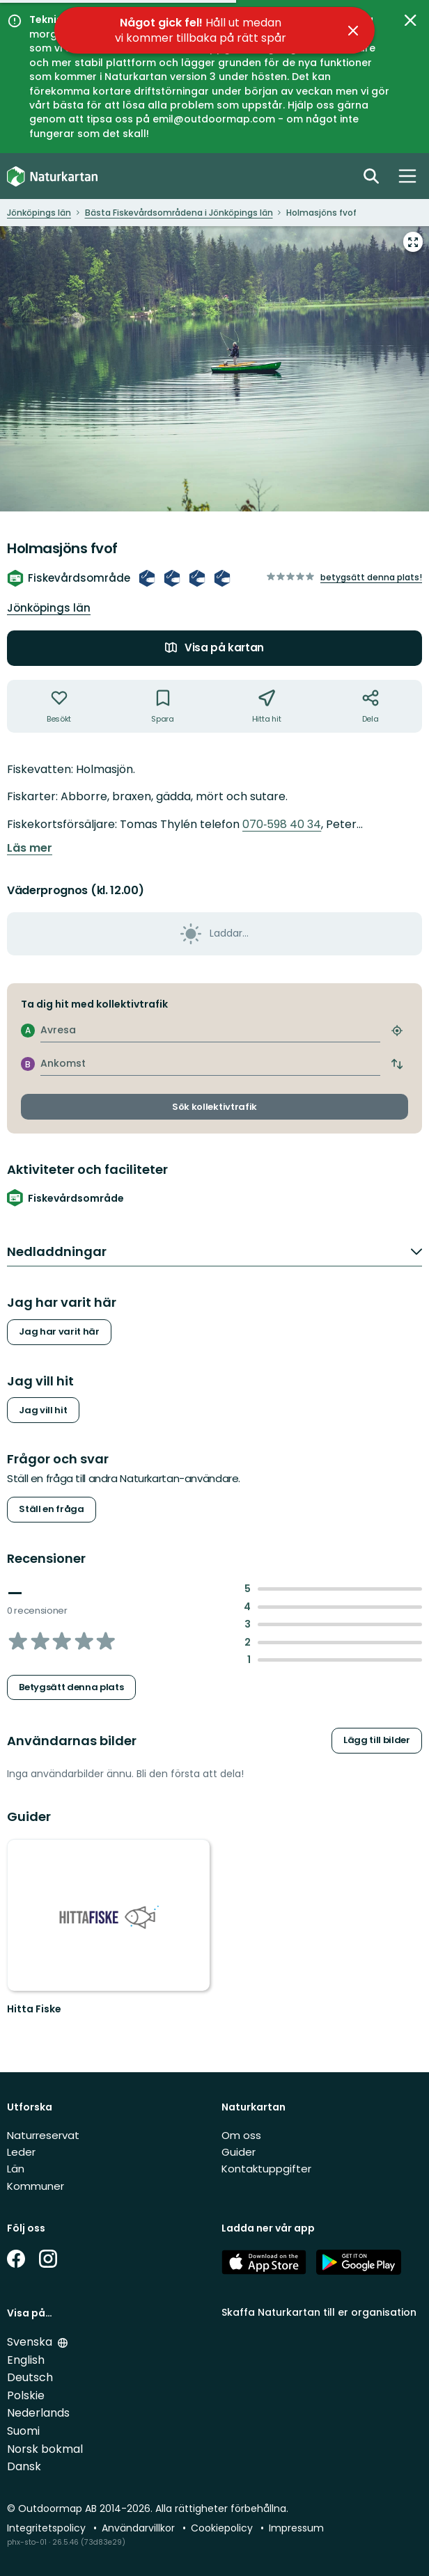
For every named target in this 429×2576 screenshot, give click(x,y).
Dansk (24, 2466)
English (26, 2360)
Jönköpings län (49, 608)
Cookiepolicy (223, 2528)
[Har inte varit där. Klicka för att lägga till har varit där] (59, 706)
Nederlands (38, 2413)
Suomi (23, 2431)
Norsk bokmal (45, 2449)
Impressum (296, 2528)
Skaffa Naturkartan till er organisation (318, 2312)
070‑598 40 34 (281, 824)
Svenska (31, 2342)
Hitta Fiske (34, 2009)
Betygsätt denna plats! (371, 577)
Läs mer (29, 848)
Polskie (26, 2395)
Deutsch (30, 2377)
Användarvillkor (140, 2528)
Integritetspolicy (47, 2528)
